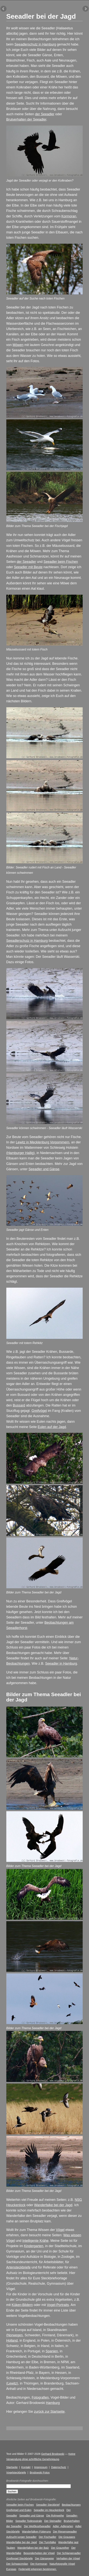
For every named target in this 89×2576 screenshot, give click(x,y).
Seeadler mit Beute (28, 567)
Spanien (52, 2351)
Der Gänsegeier (44, 2558)
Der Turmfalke (47, 2542)
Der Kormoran (38, 2563)
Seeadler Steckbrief (48, 2504)
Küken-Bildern (22, 2305)
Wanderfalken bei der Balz (33, 2547)
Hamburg (53, 2403)
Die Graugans (67, 2536)
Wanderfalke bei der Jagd (53, 2205)
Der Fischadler (47, 2536)
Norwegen (15, 2335)
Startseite (12, 2467)
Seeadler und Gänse (44, 1169)
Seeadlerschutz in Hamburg (35, 44)
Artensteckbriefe (18, 2267)
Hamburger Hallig (20, 1153)
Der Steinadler (52, 2520)
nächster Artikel (85, 9)
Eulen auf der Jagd (52, 1427)
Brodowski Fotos (40, 2472)
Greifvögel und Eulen (18, 2510)
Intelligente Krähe (35, 2241)
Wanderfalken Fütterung (36, 2531)
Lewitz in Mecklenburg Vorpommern (42, 1142)
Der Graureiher (60, 2547)
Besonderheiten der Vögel (39, 2553)
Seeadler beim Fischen (60, 562)
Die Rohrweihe (55, 2515)
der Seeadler (44, 114)
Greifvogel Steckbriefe (19, 2558)
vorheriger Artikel (3, 9)
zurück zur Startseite (49, 2411)
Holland (12, 2340)
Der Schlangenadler (69, 2553)
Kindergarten (33, 2246)
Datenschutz (58, 2467)
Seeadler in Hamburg (61, 1663)
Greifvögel (39, 1411)
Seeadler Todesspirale (28, 2520)
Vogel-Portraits (58, 2305)
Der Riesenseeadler (65, 2531)
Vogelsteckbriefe (16, 2472)
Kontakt (25, 2467)
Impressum (40, 2467)
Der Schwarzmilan (17, 2563)
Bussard (19, 1405)
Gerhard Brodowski (52, 2453)
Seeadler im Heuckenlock (49, 2510)
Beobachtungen (71, 2504)
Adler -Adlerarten (63, 2526)
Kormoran (68, 216)
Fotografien (40, 2397)
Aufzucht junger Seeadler (21, 2536)
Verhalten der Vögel (68, 2558)
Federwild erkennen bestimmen (38, 2569)
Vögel (60, 2230)
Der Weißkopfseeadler (37, 2526)
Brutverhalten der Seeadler (26, 119)
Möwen (18, 345)
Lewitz (12, 2383)
